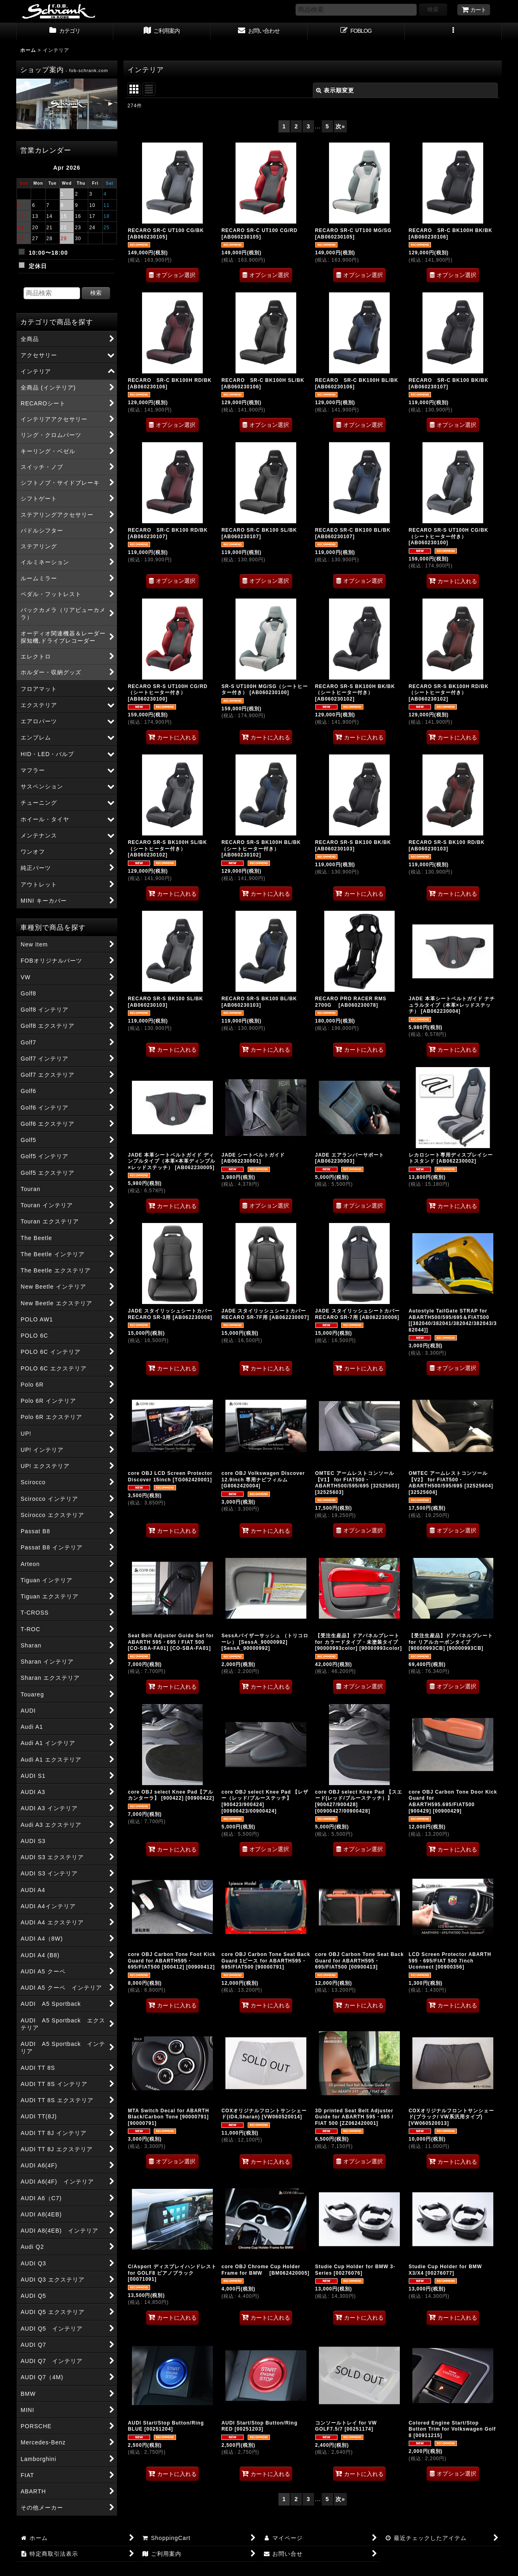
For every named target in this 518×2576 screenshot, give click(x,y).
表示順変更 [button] (335, 90)
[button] (453, 31)
